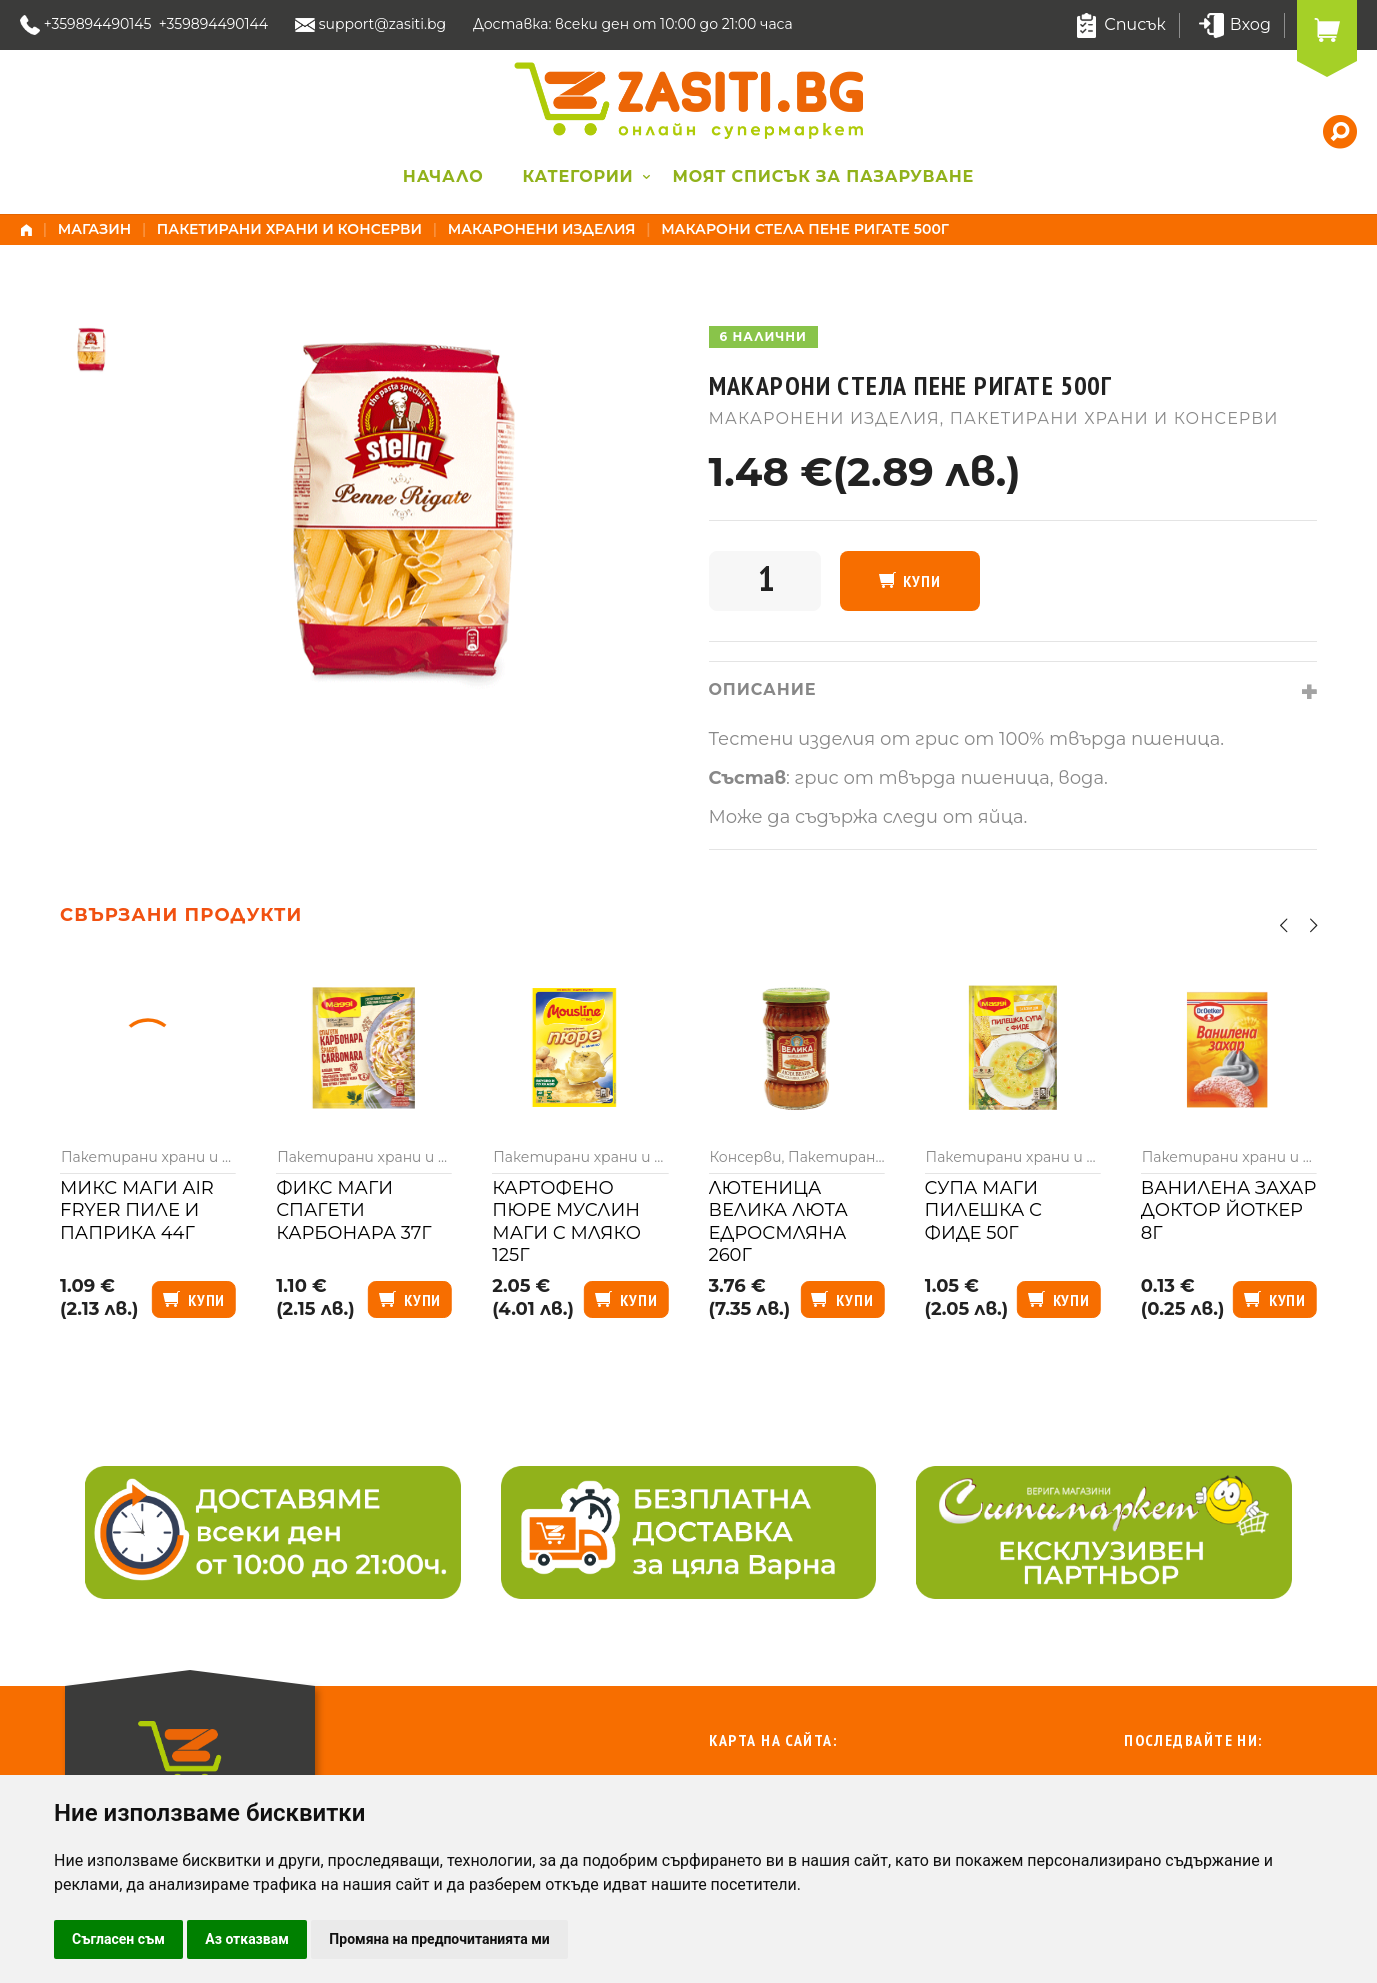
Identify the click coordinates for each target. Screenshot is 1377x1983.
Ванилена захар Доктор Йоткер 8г (1228, 1210)
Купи (921, 581)
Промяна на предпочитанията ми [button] (439, 1939)
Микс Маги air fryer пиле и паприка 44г (137, 1210)
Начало (443, 176)
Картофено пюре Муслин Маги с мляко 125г (566, 1222)
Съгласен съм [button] (118, 1939)
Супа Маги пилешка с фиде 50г (983, 1210)
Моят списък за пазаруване (824, 176)
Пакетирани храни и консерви (289, 229)
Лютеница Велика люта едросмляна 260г (777, 1222)
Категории (577, 176)
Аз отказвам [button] (247, 1939)
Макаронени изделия (542, 229)
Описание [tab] (763, 689)
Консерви (745, 1157)
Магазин (95, 229)
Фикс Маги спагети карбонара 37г (353, 1210)
